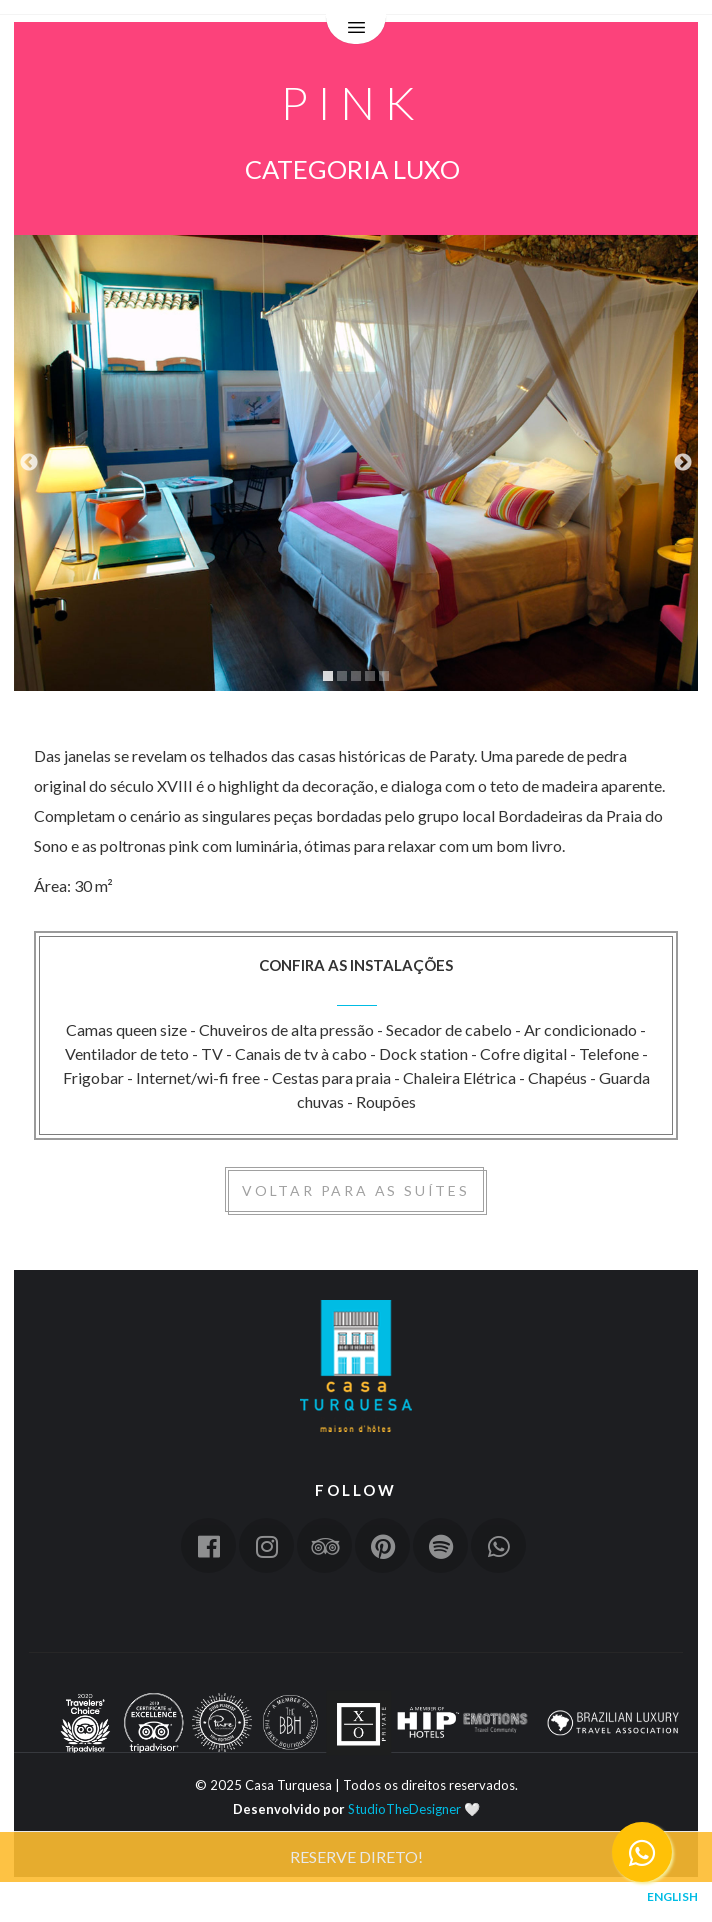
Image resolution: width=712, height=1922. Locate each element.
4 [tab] (370, 676)
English (672, 1896)
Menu (356, 30)
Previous (29, 463)
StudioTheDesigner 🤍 (414, 1809)
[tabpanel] (356, 463)
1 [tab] (328, 676)
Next (683, 463)
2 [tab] (342, 676)
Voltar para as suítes (356, 1190)
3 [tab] (356, 676)
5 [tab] (384, 676)
